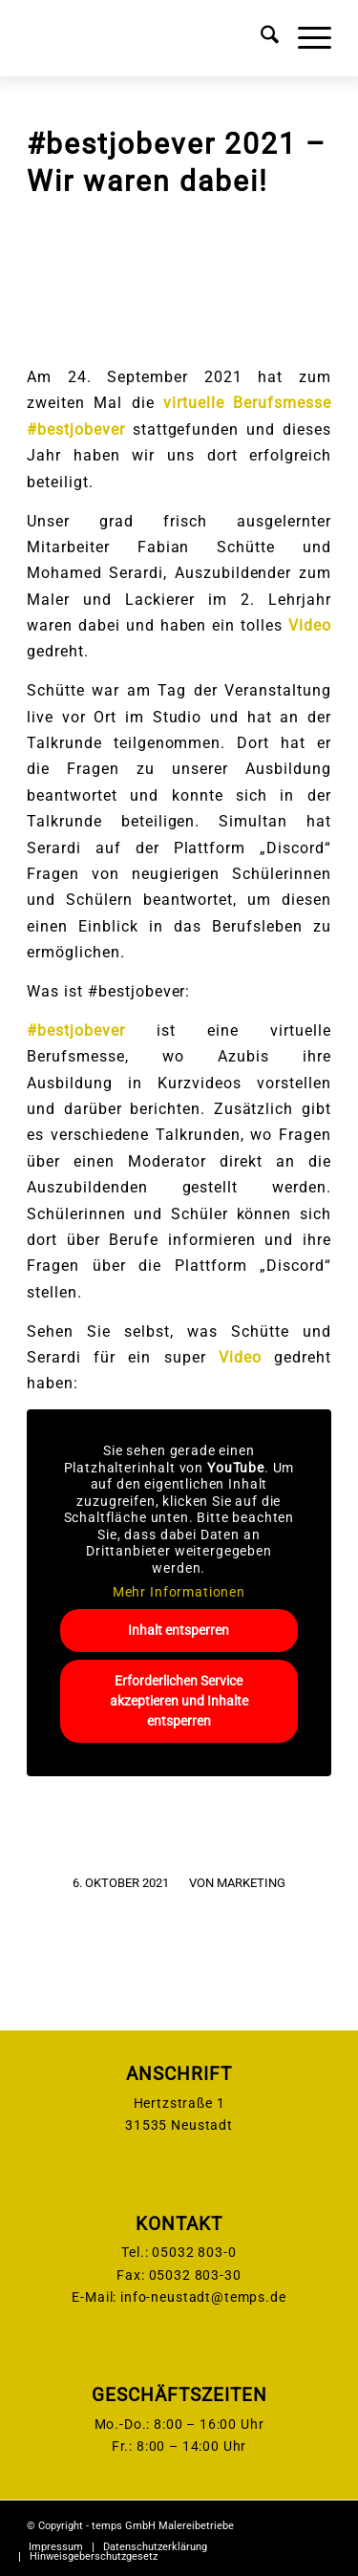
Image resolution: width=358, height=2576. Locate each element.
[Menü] (305, 38)
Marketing (251, 1883)
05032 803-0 (194, 2252)
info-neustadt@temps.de (202, 2297)
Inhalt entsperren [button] (179, 1630)
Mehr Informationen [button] (179, 1592)
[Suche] (260, 38)
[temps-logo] (148, 38)
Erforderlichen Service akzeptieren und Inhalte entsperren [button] (179, 1700)
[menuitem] (260, 38)
